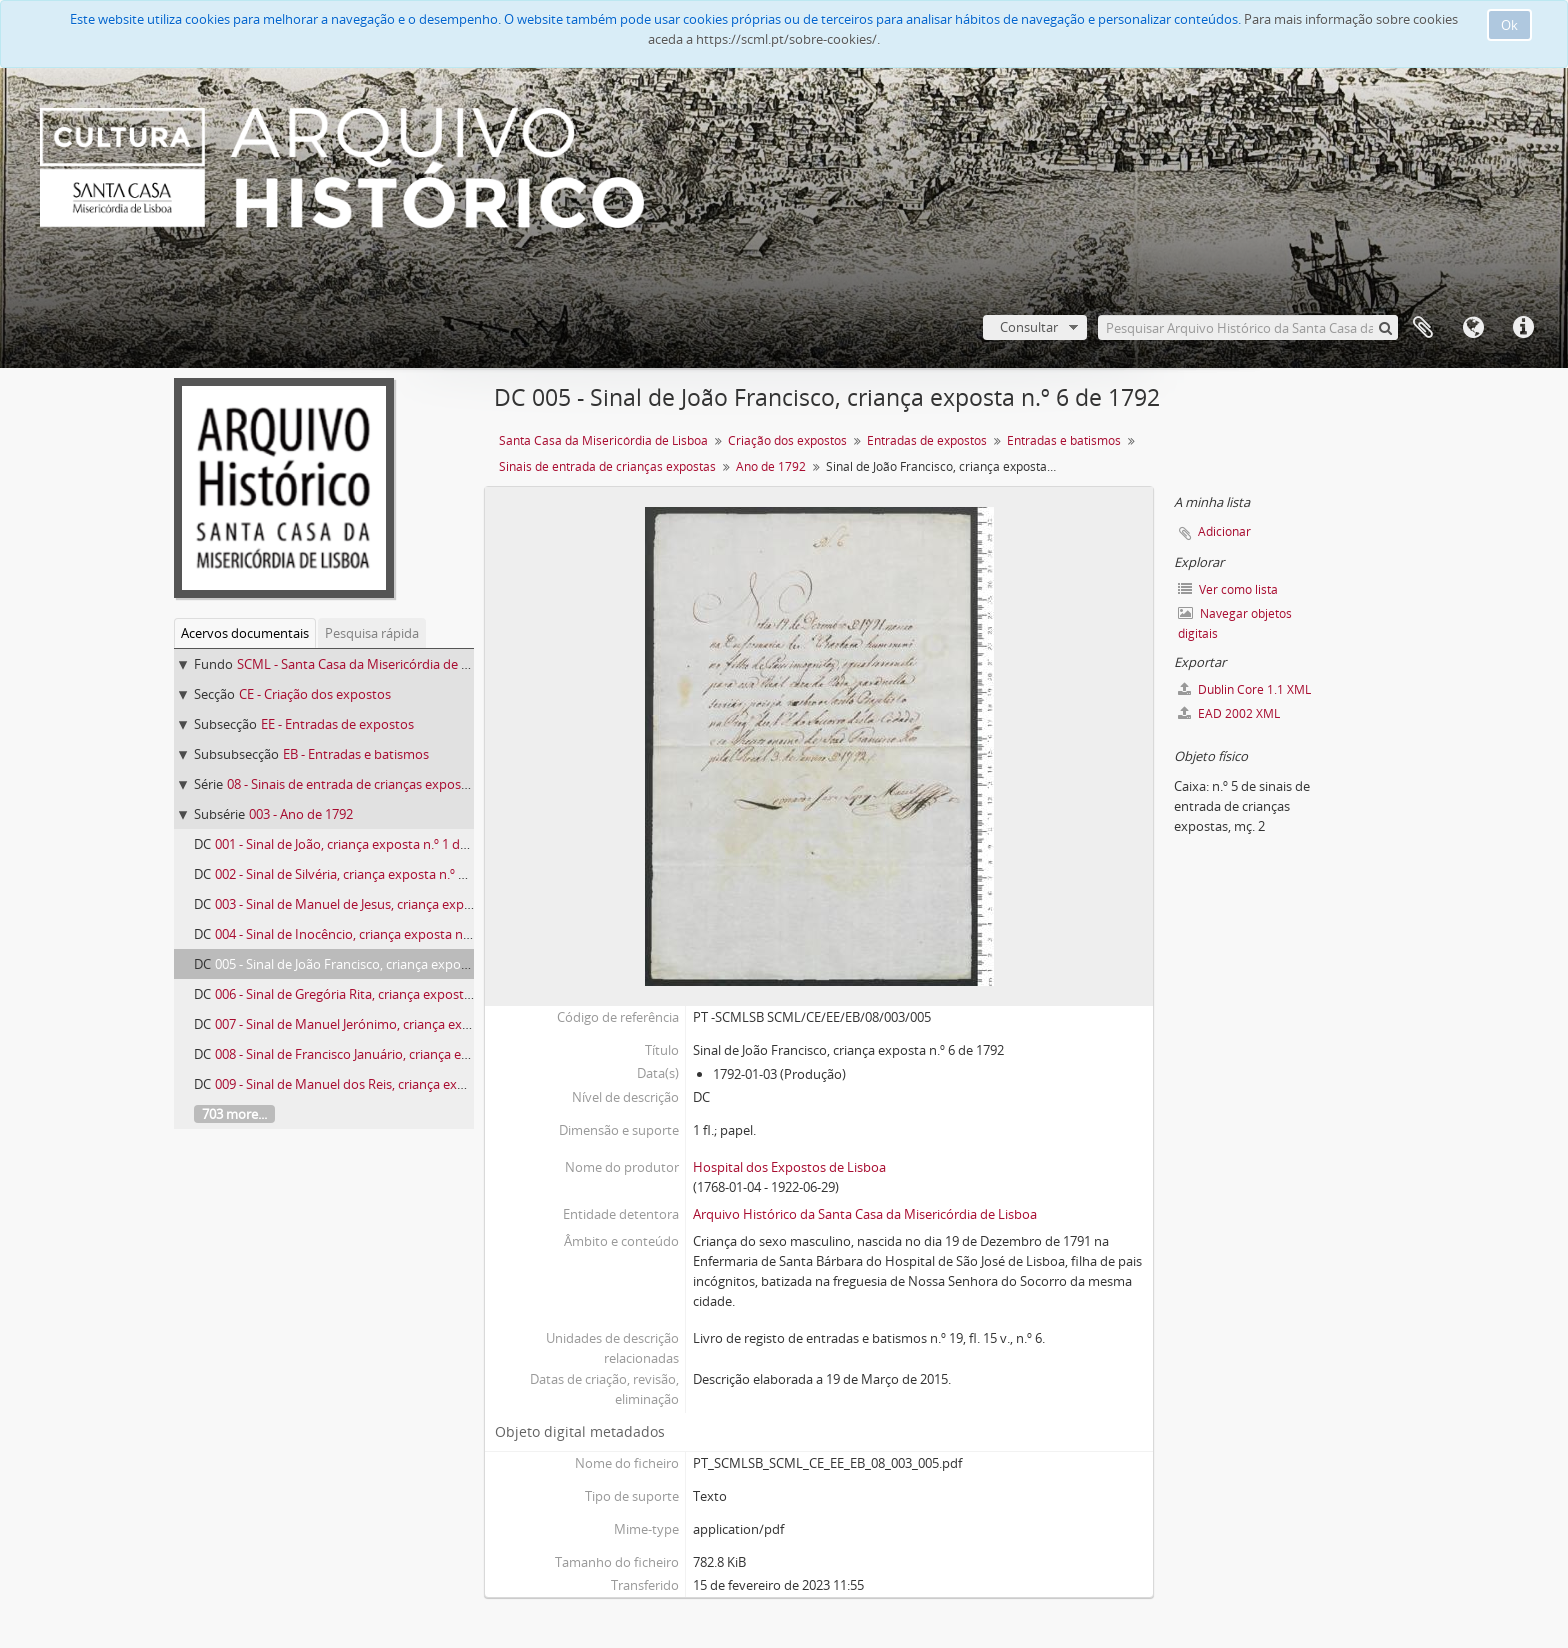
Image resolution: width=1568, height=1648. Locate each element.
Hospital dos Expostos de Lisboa (789, 1167)
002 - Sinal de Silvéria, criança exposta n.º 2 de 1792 (364, 874)
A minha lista (1423, 328)
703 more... (234, 1114)
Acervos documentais (245, 633)
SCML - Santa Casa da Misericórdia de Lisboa (368, 664)
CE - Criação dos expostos (315, 694)
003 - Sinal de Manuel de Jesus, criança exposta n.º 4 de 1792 (391, 904)
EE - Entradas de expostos (337, 724)
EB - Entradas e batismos (356, 754)
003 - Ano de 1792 (301, 814)
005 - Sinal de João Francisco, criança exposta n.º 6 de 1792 (386, 964)
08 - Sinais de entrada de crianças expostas (353, 784)
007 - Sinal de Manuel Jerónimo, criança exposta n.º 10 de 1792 (398, 1024)
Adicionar (1224, 531)
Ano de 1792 (771, 466)
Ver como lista (1228, 589)
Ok (1509, 25)
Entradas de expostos (927, 440)
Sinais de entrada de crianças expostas (607, 466)
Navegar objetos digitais (1235, 623)
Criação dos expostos (787, 440)
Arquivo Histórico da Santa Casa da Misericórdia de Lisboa (865, 1214)
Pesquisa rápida (372, 633)
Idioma (1473, 328)
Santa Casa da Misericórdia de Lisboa (603, 440)
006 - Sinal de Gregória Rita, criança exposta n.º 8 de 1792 (382, 994)
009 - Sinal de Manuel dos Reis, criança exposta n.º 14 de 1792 (395, 1084)
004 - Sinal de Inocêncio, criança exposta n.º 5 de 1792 (372, 934)
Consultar (1029, 327)
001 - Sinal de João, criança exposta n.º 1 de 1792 (356, 844)
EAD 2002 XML (1229, 713)
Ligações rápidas (1523, 328)
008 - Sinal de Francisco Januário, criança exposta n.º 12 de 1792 (401, 1054)
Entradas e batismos (1064, 440)
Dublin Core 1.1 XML (1244, 689)
